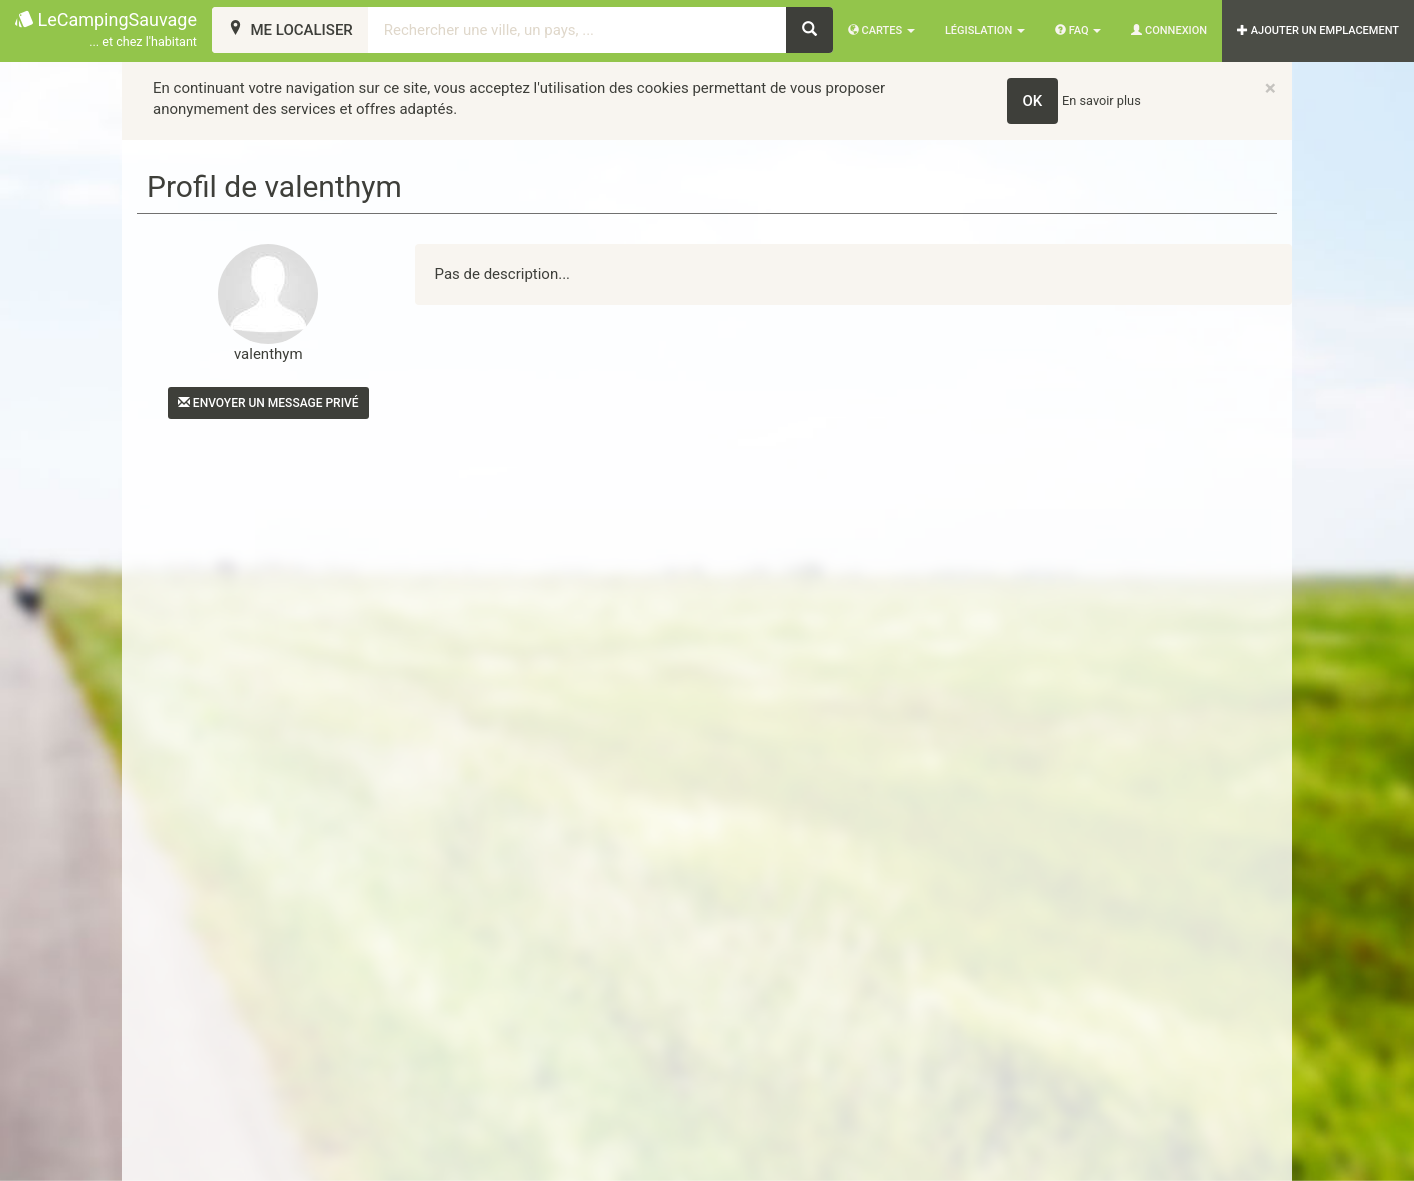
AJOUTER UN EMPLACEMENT (1318, 30)
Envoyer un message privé (268, 403)
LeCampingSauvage (106, 30)
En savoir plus (1101, 100)
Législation (985, 30)
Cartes (881, 30)
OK (1033, 101)
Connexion (1169, 30)
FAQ (1078, 30)
